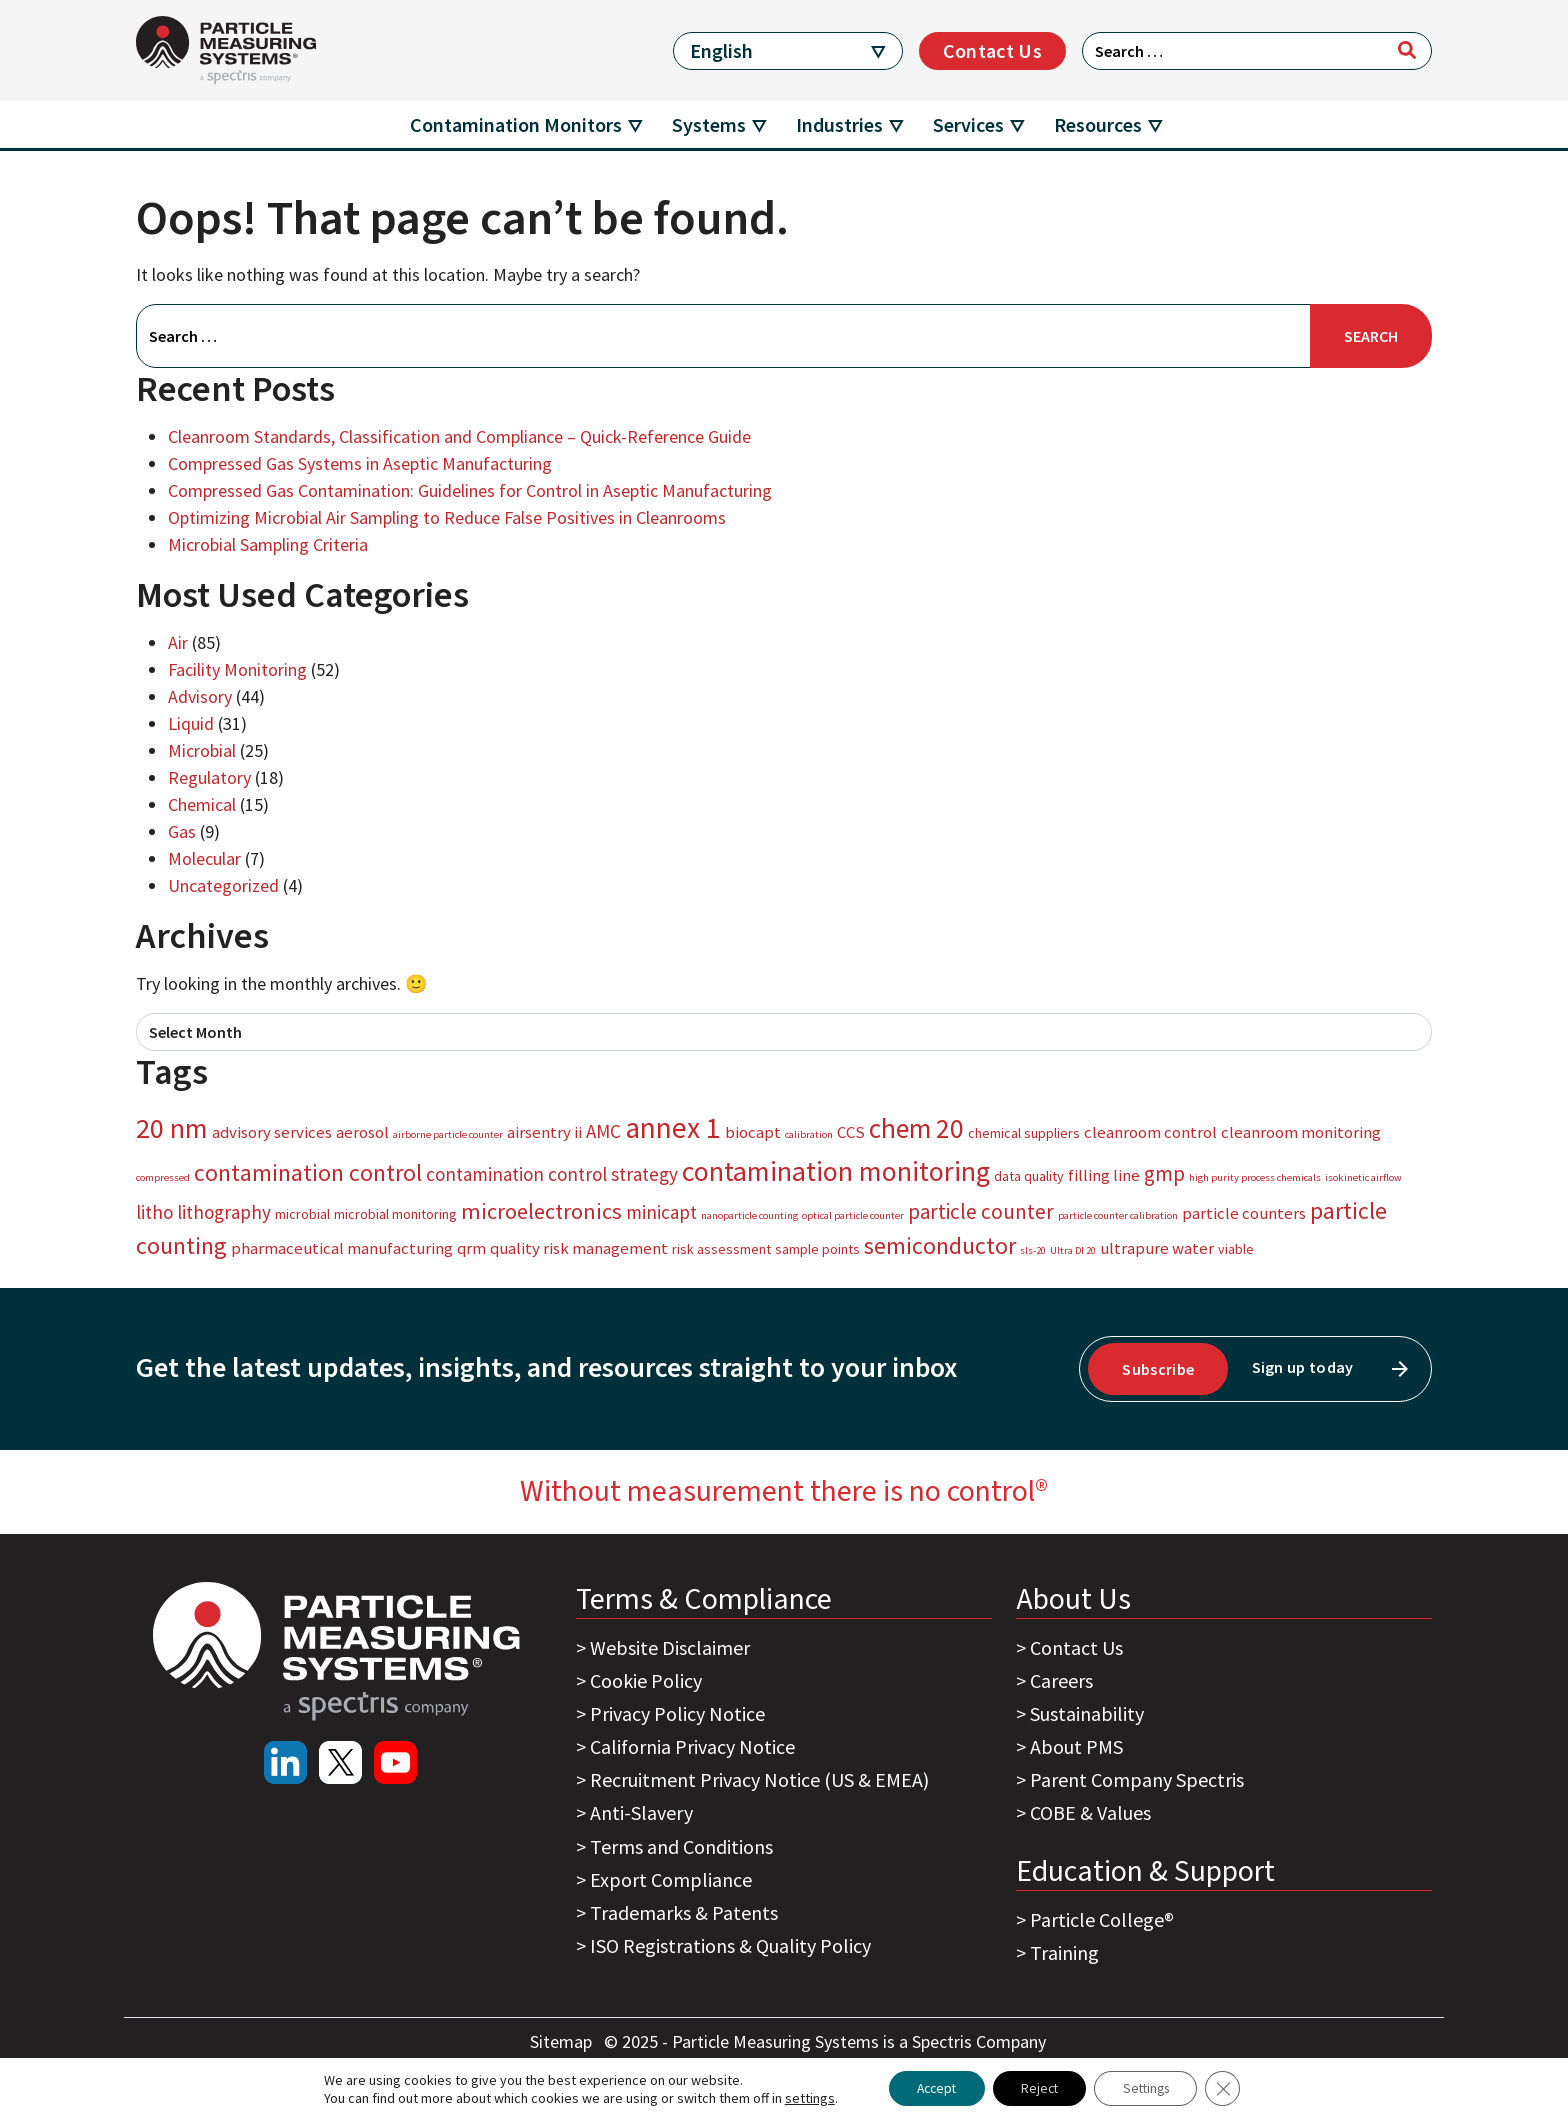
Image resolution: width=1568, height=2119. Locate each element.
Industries (839, 124)
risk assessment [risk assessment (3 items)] (721, 1249)
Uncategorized (223, 885)
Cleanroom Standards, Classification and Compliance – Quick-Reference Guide (459, 436)
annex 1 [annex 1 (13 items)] (673, 1127)
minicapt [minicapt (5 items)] (661, 1212)
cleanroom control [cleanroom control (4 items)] (1150, 1132)
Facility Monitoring (237, 669)
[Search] (1407, 50)
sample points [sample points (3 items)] (817, 1249)
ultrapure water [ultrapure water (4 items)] (1157, 1248)
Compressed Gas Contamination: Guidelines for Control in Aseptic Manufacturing (470, 490)
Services (968, 124)
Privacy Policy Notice (677, 1713)
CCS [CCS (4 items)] (851, 1132)
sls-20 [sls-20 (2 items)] (1033, 1250)
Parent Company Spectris (1137, 1779)
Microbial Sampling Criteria (268, 544)
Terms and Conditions (681, 1846)
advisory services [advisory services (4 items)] (272, 1132)
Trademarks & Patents (684, 1912)
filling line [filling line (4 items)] (1104, 1175)
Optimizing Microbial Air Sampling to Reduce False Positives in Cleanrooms (447, 517)
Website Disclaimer (670, 1647)
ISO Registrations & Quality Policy (730, 1945)
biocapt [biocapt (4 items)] (753, 1132)
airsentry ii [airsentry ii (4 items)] (544, 1132)
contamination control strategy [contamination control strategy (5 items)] (552, 1174)
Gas (182, 831)
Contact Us (992, 50)
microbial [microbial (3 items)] (302, 1214)
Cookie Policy (646, 1680)
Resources (1098, 124)
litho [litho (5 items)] (154, 1212)
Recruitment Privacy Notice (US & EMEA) (759, 1779)
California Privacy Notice (692, 1746)
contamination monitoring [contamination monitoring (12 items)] (836, 1171)
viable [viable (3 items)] (1236, 1249)
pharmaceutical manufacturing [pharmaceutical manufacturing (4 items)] (342, 1248)
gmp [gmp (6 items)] (1164, 1173)
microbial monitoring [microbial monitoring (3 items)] (395, 1214)
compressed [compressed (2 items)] (163, 1177)
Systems (709, 124)
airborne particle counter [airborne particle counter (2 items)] (448, 1134)
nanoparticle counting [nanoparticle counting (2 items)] (749, 1215)
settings (799, 2097)
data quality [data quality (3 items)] (1029, 1176)
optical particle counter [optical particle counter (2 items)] (853, 1215)
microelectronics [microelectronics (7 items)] (541, 1211)
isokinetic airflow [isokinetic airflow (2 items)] (1363, 1177)
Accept (929, 2088)
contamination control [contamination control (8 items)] (308, 1172)
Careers (1061, 1680)
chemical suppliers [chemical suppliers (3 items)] (1024, 1133)
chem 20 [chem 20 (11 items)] (916, 1128)
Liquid (191, 723)
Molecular (204, 858)
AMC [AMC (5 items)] (603, 1131)
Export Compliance (671, 1879)
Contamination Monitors (516, 124)
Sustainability (1087, 1713)
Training (1064, 1952)
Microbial (202, 750)
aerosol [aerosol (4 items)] (362, 1132)
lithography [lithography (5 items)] (224, 1212)
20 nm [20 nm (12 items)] (172, 1128)
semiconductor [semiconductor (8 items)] (940, 1245)
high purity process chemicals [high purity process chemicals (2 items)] (1255, 1177)
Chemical (202, 804)
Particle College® (1102, 1919)
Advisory (200, 696)
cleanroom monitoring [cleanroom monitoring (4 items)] (1301, 1132)
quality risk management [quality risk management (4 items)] (579, 1248)
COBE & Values (1090, 1812)
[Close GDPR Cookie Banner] (1233, 2088)
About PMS (1076, 1746)
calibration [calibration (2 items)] (809, 1134)
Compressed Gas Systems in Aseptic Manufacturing (360, 463)
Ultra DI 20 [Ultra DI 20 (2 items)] (1073, 1250)
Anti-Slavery (641, 1812)
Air (178, 642)
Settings (1151, 2088)
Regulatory (209, 777)
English (721, 50)
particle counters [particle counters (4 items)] (1244, 1213)
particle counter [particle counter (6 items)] (981, 1211)
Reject (1038, 2088)
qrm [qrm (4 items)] (471, 1248)
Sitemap (563, 2041)
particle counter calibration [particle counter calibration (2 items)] (1118, 1215)
